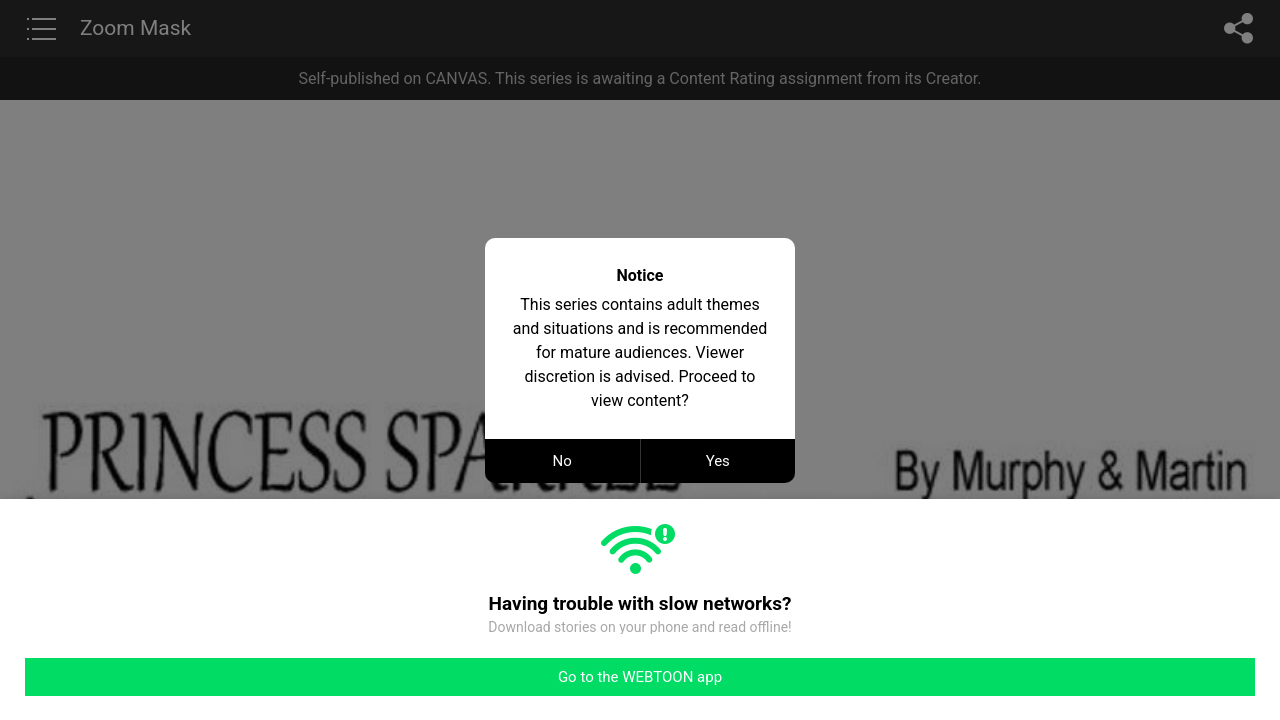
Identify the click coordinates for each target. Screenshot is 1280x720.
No (562, 461)
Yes (718, 461)
